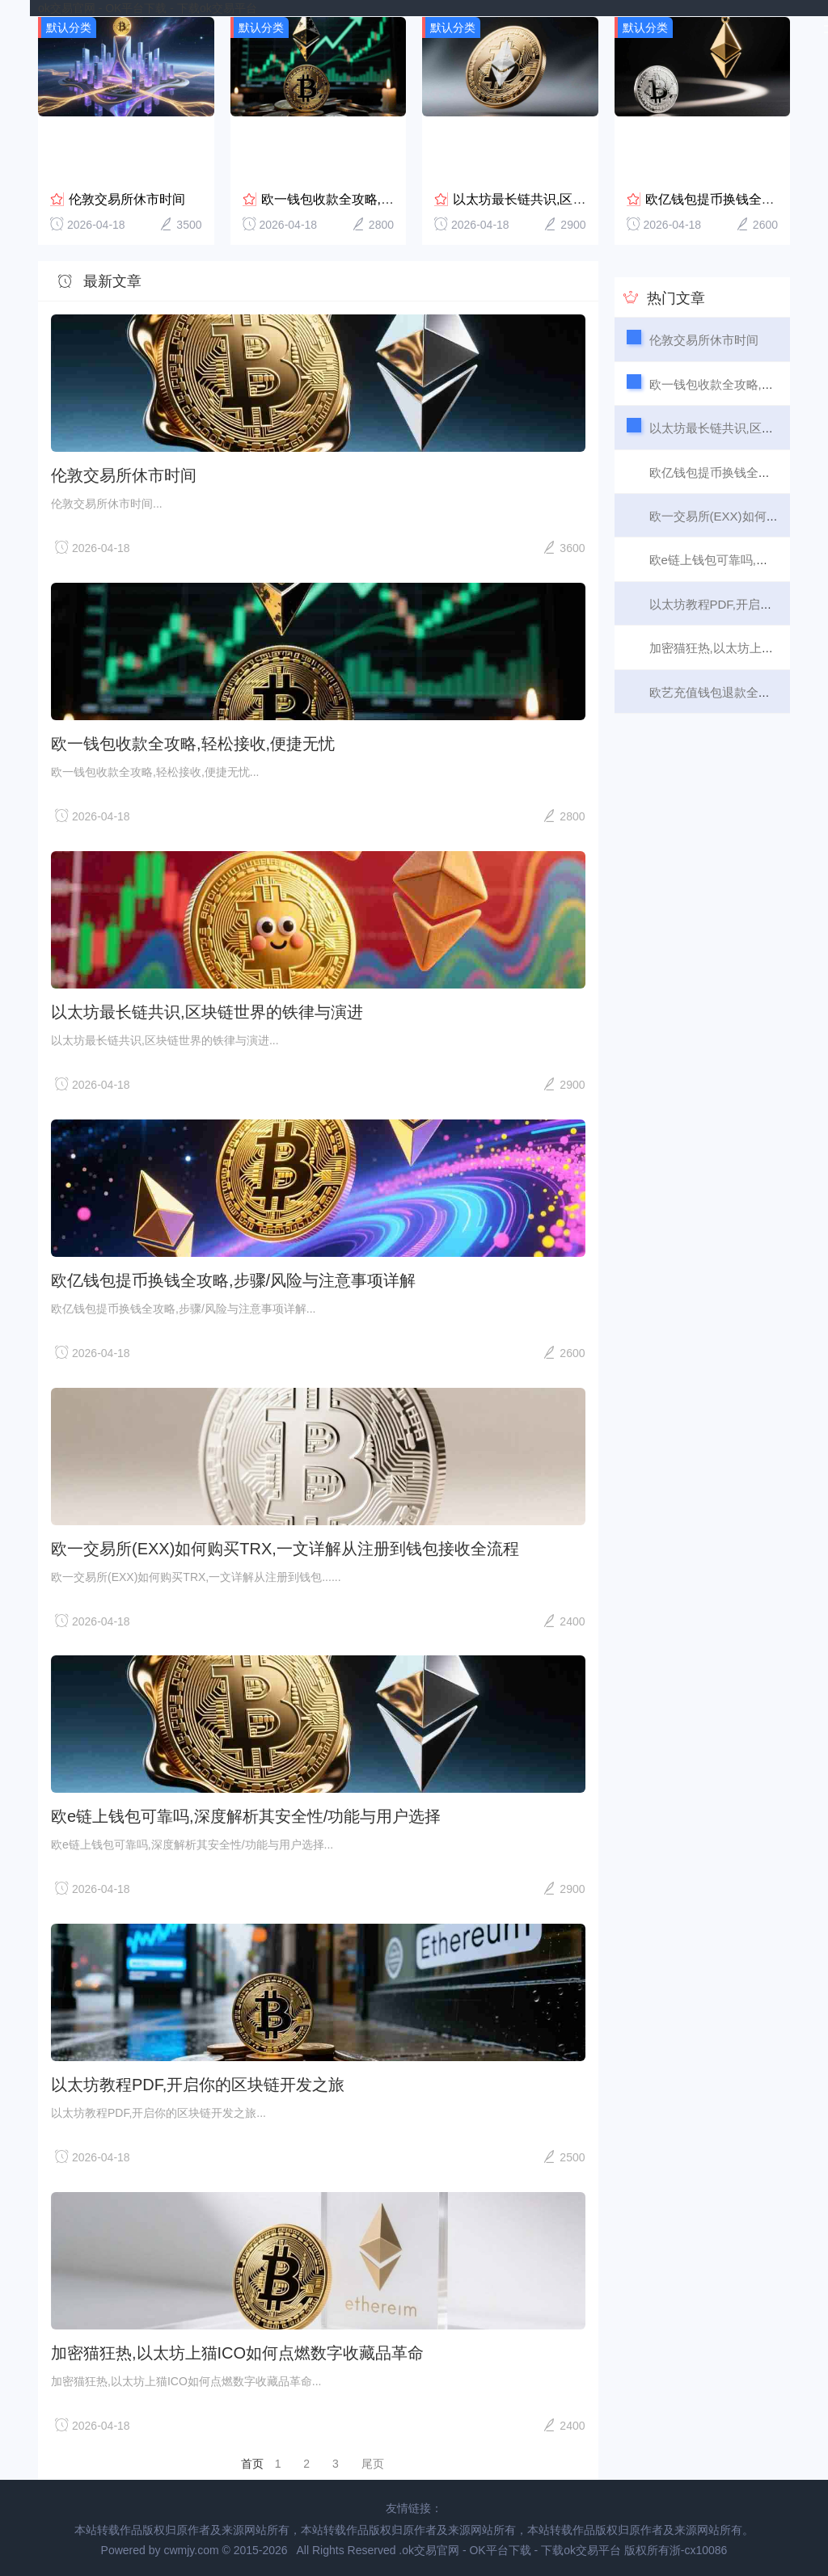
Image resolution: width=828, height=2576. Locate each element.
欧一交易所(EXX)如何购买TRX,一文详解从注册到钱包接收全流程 (285, 1547)
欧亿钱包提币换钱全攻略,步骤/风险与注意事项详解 (233, 1279)
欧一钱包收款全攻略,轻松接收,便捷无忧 (374, 198)
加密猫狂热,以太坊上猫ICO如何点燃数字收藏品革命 (237, 2352)
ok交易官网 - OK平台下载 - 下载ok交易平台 (147, 8)
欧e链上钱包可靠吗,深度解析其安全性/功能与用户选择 (246, 1815)
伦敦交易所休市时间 (127, 198)
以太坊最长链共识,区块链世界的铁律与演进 (577, 198)
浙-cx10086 (699, 2549)
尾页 (372, 2462)
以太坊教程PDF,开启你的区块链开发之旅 (197, 2084)
